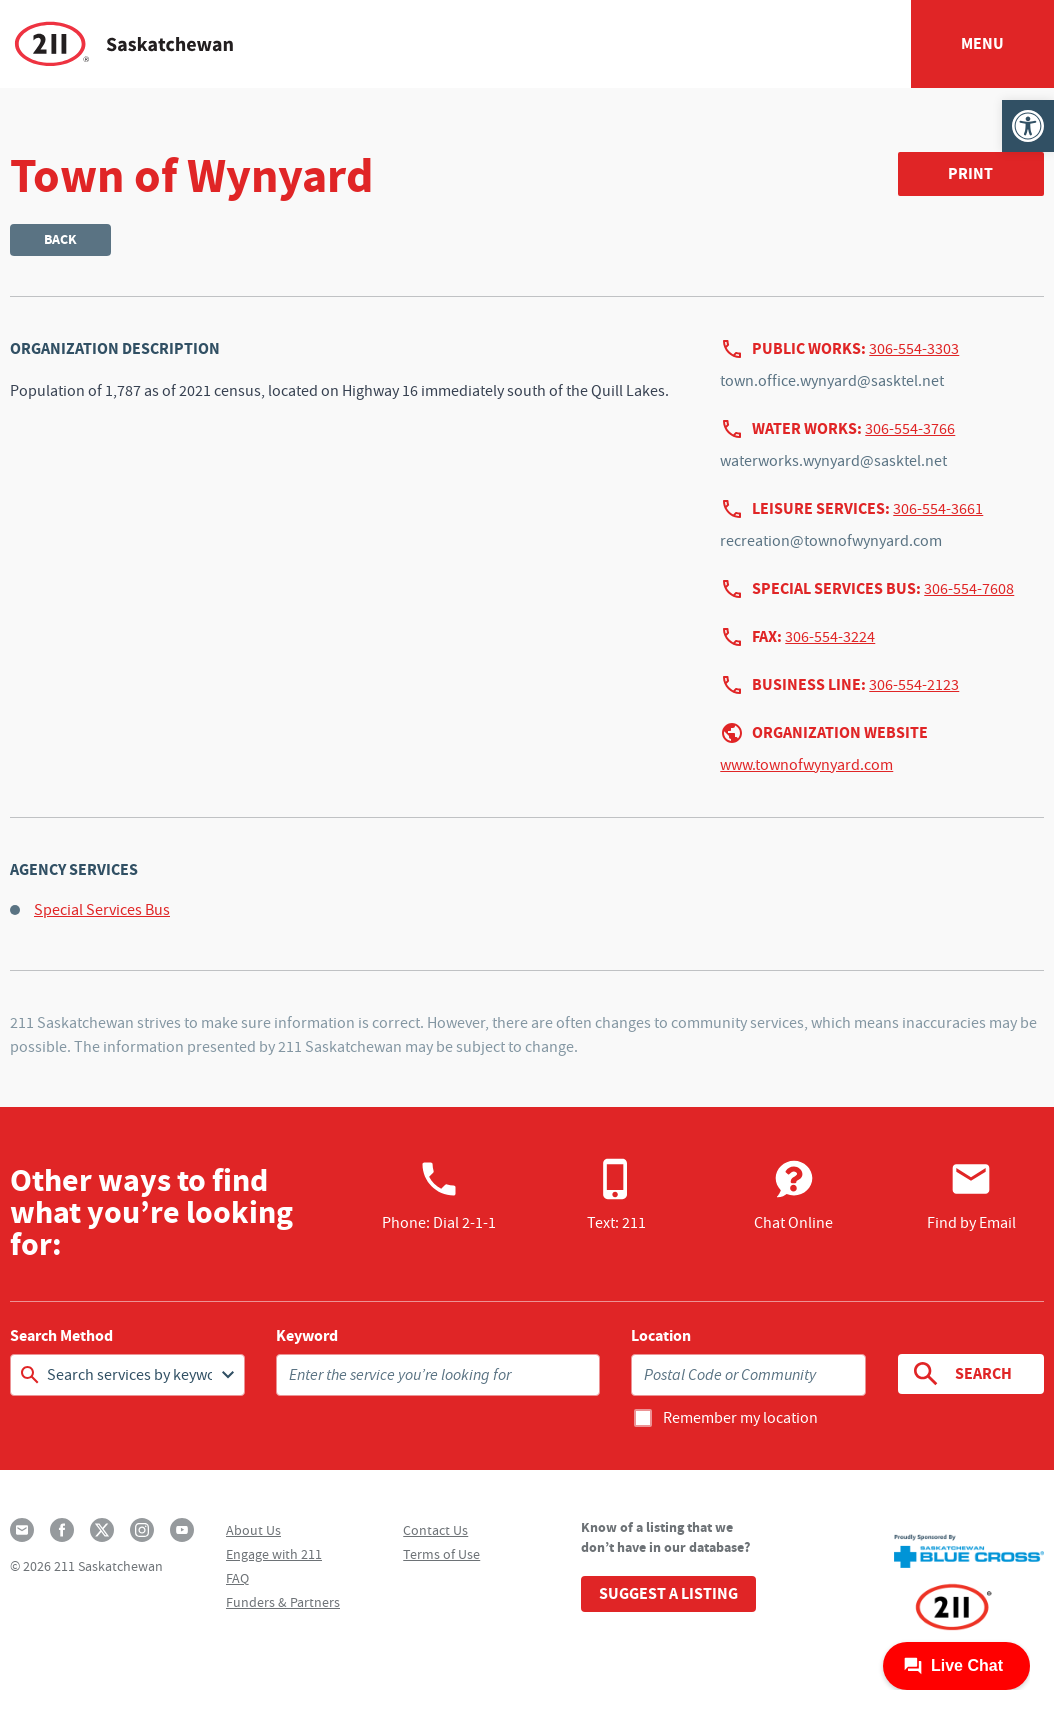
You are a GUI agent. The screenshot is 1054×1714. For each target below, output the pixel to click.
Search (961, 1374)
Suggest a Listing (668, 1593)
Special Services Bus (102, 910)
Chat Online (793, 1195)
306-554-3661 (938, 509)
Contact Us (435, 1530)
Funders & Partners (283, 1602)
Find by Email (971, 1195)
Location (661, 1336)
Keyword (307, 1336)
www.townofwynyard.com (806, 765)
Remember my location (740, 1418)
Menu (982, 43)
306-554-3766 (910, 429)
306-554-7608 (969, 589)
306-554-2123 (914, 685)
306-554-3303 (914, 349)
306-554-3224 (830, 637)
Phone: (439, 1195)
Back (60, 239)
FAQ (237, 1578)
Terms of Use (441, 1554)
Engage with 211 (274, 1554)
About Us (253, 1530)
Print (970, 173)
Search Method (61, 1336)
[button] (1028, 126)
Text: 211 (616, 1195)
